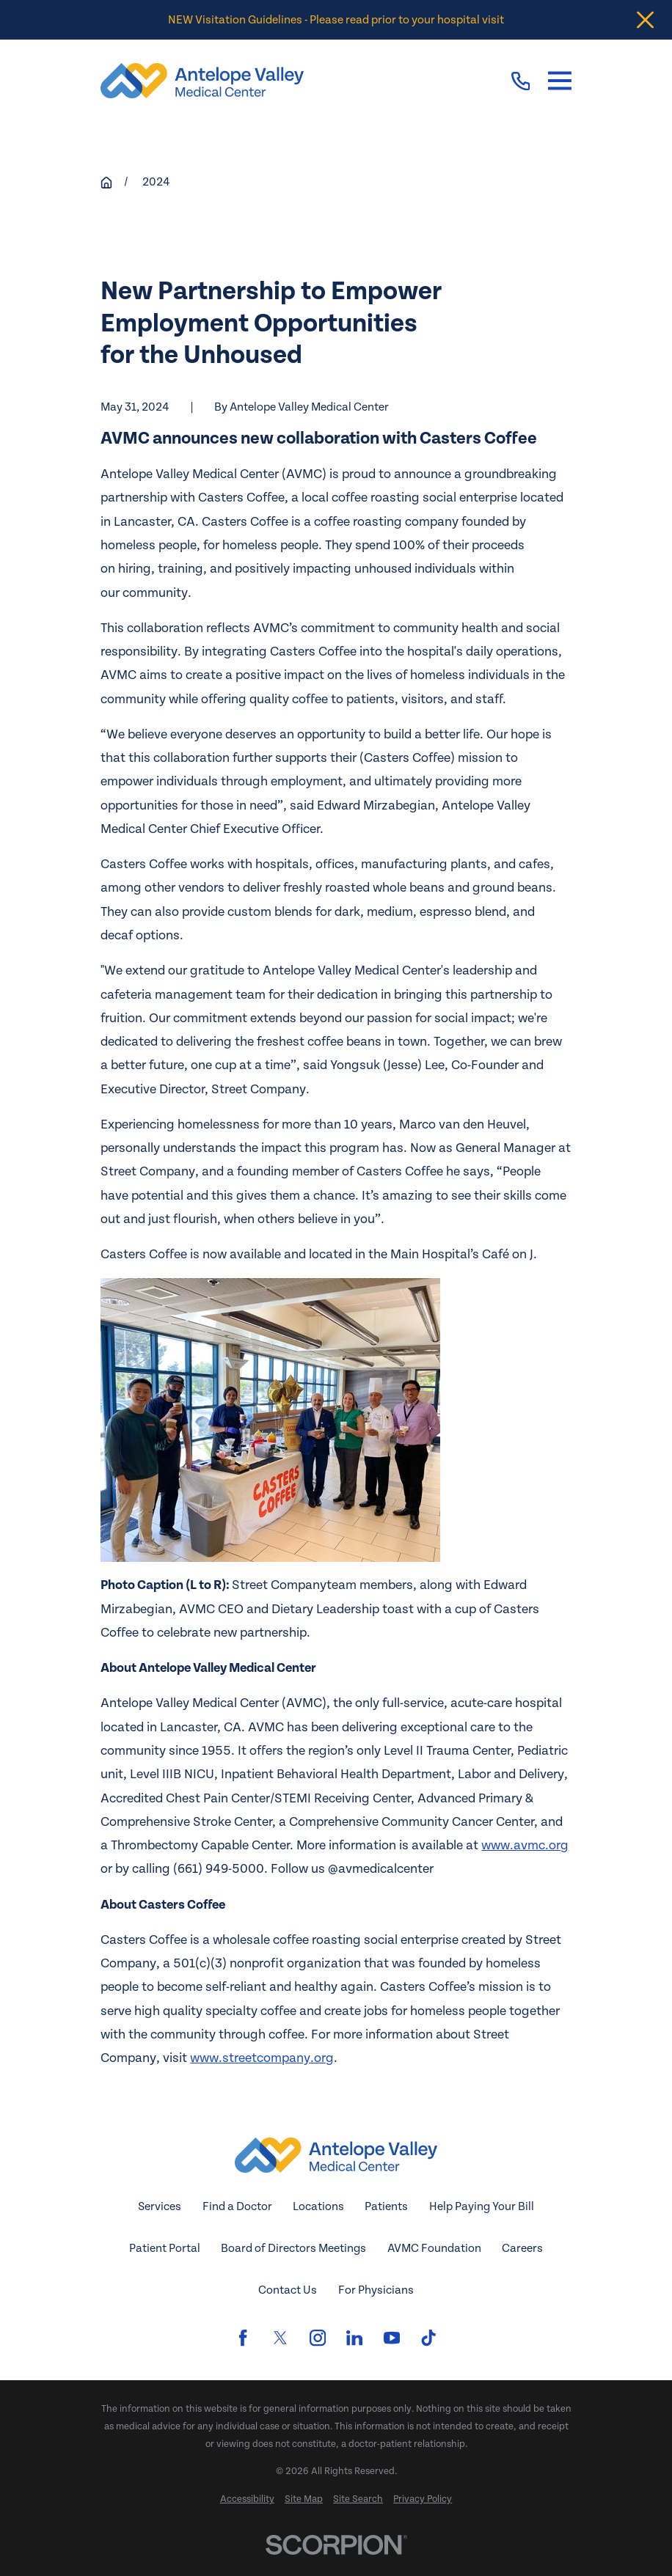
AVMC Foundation (434, 2248)
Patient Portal (164, 2248)
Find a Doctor (237, 2206)
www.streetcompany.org (262, 2058)
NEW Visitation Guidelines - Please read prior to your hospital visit (336, 19)
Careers (522, 2248)
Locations (318, 2206)
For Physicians (376, 2290)
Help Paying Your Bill (481, 2206)
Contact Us (287, 2290)
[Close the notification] (645, 20)
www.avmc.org (525, 1845)
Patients (386, 2206)
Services (159, 2206)
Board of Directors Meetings (293, 2248)
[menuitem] (247, 2500)
